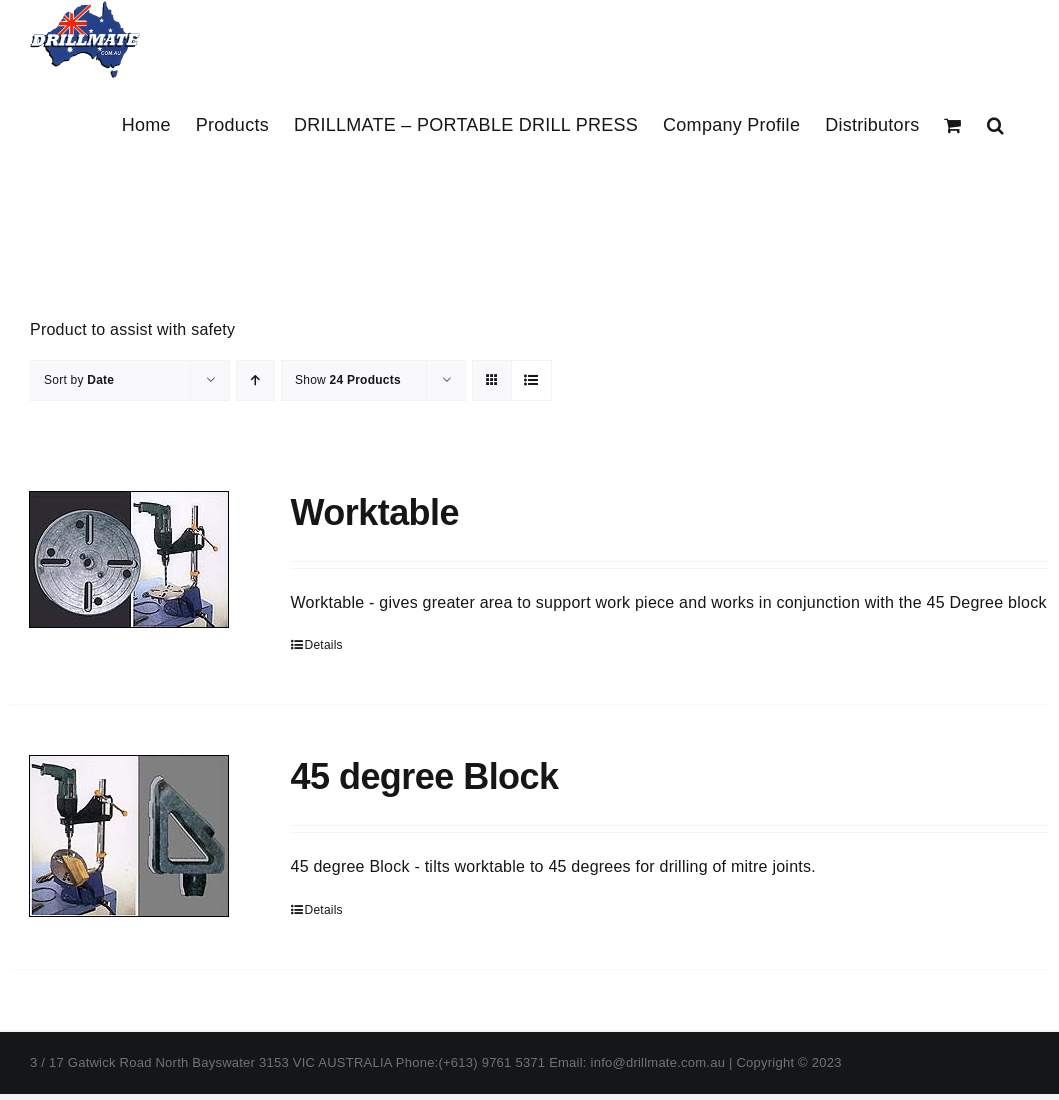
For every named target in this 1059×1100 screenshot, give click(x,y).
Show (348, 380)
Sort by (79, 380)
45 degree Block (425, 776)
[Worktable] (129, 559)
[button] (995, 125)
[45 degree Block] (129, 836)
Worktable (375, 512)
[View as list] (531, 380)
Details (324, 645)
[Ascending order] (255, 380)
